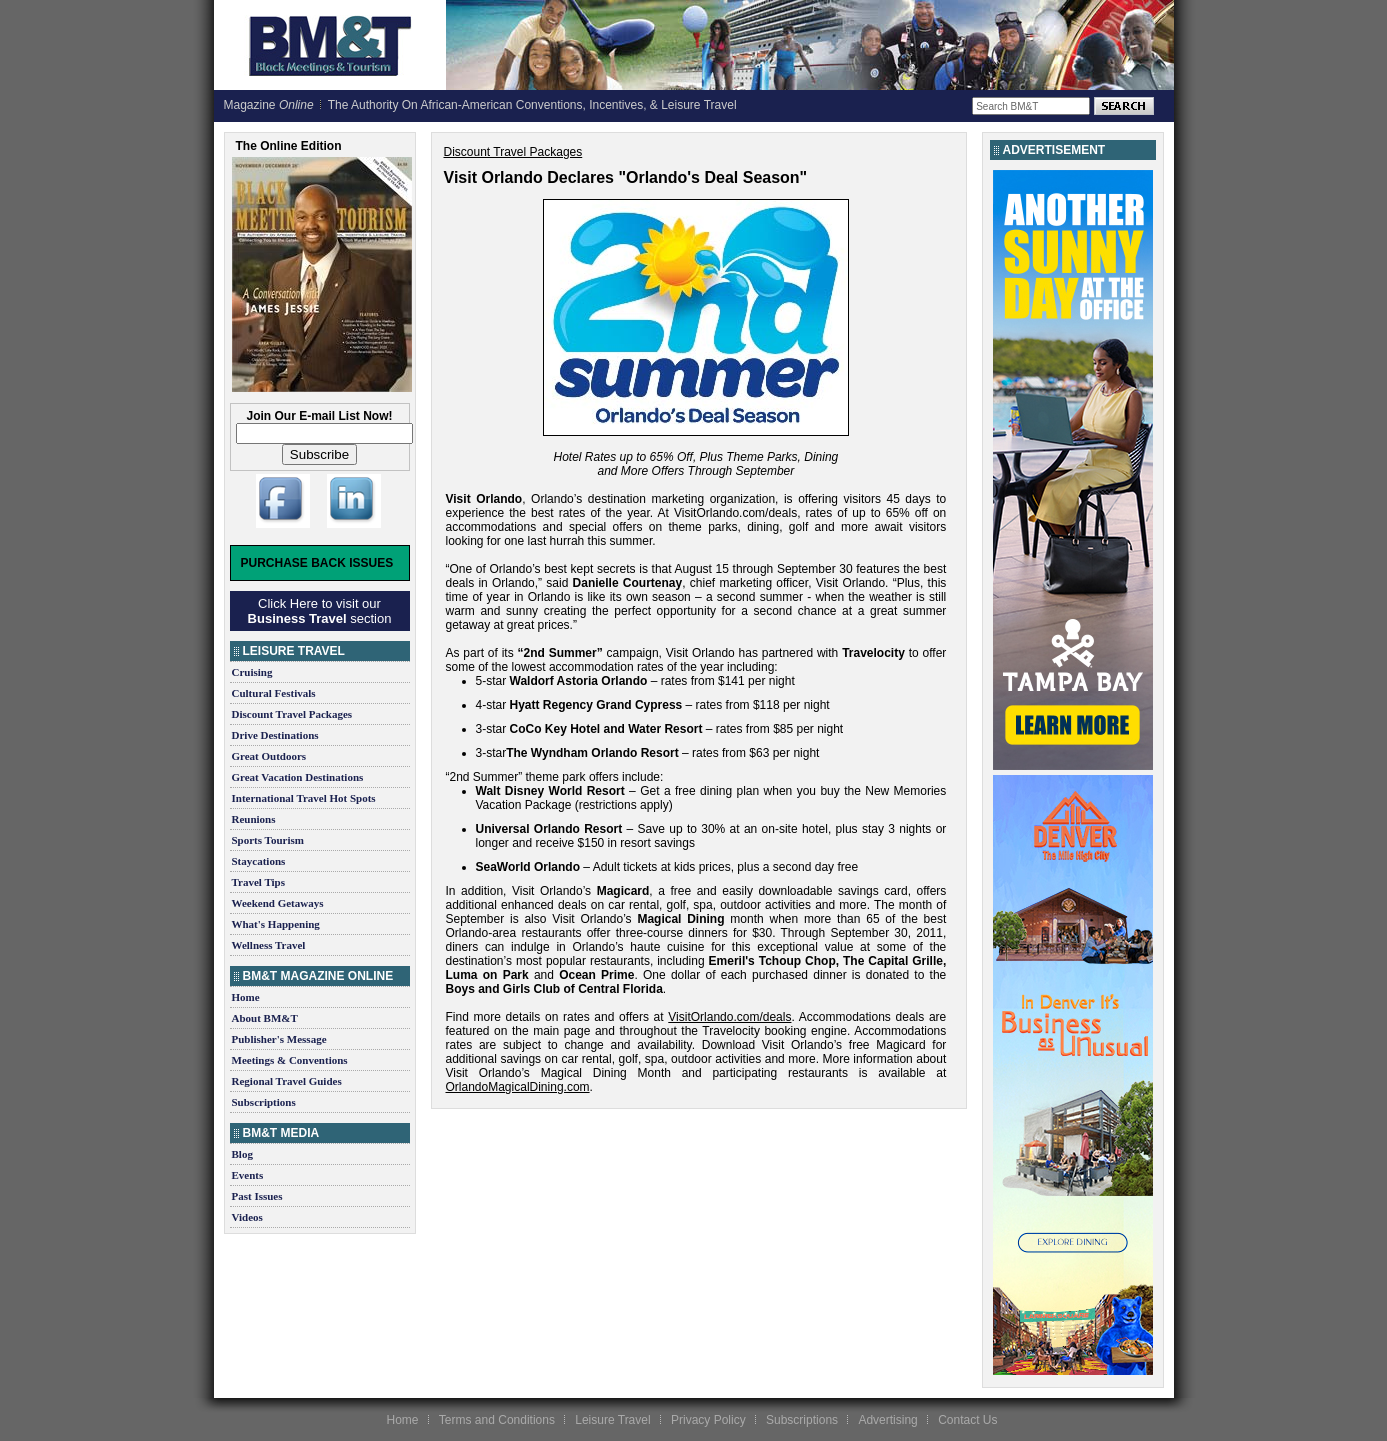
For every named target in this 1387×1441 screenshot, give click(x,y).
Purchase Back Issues (317, 563)
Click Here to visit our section (320, 611)
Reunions (254, 819)
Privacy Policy (708, 1420)
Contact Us (967, 1420)
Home (246, 997)
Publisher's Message (279, 1039)
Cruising (252, 672)
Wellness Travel (269, 945)
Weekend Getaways (278, 903)
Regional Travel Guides (287, 1081)
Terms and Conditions (497, 1420)
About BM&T (265, 1018)
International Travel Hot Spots (304, 798)
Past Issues (257, 1196)
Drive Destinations (275, 735)
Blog (242, 1154)
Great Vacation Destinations (298, 777)
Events (248, 1175)
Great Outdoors (269, 756)
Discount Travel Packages (292, 714)
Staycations (259, 861)
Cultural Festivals (274, 693)
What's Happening (276, 924)
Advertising (887, 1420)
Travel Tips (259, 882)
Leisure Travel (612, 1420)
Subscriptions (264, 1102)
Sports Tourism (268, 840)
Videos (247, 1217)
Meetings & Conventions (290, 1060)
